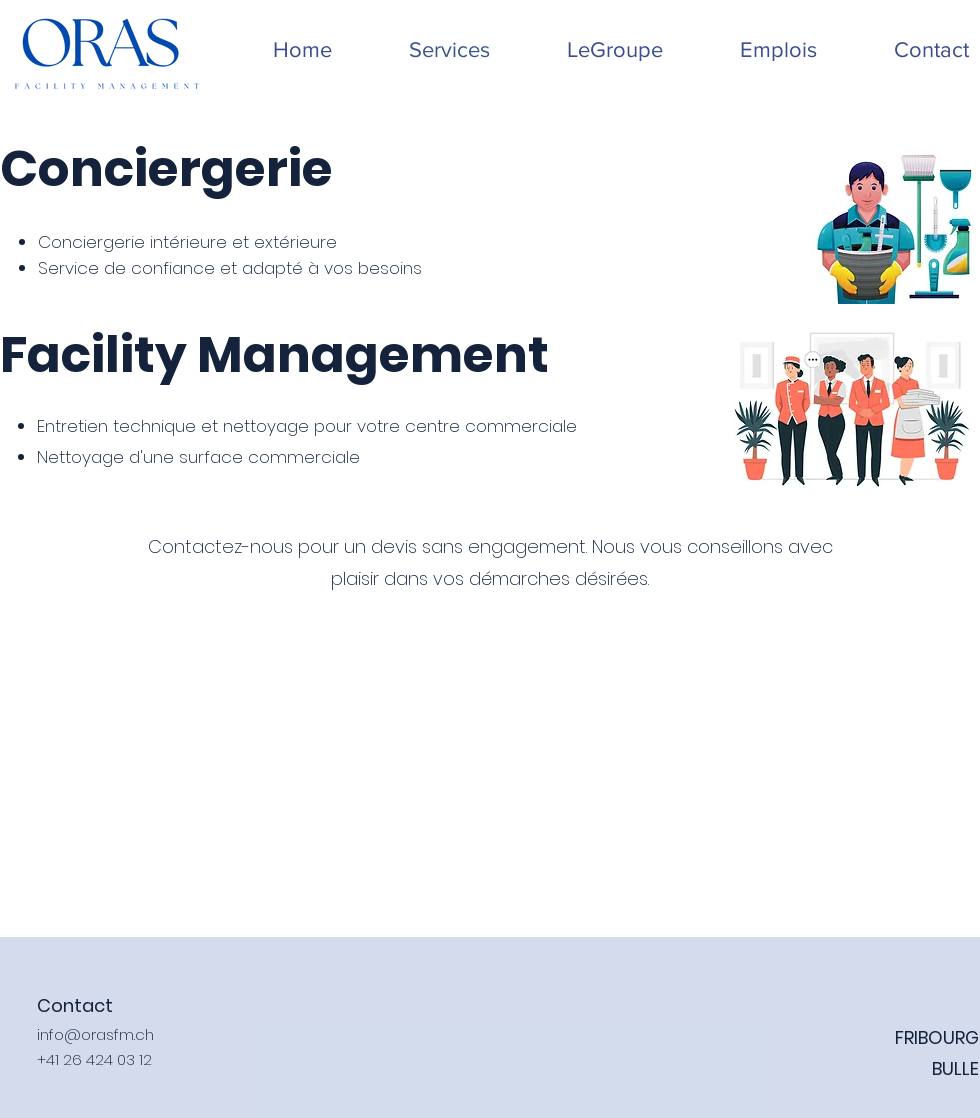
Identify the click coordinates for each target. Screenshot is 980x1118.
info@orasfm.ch (95, 1034)
